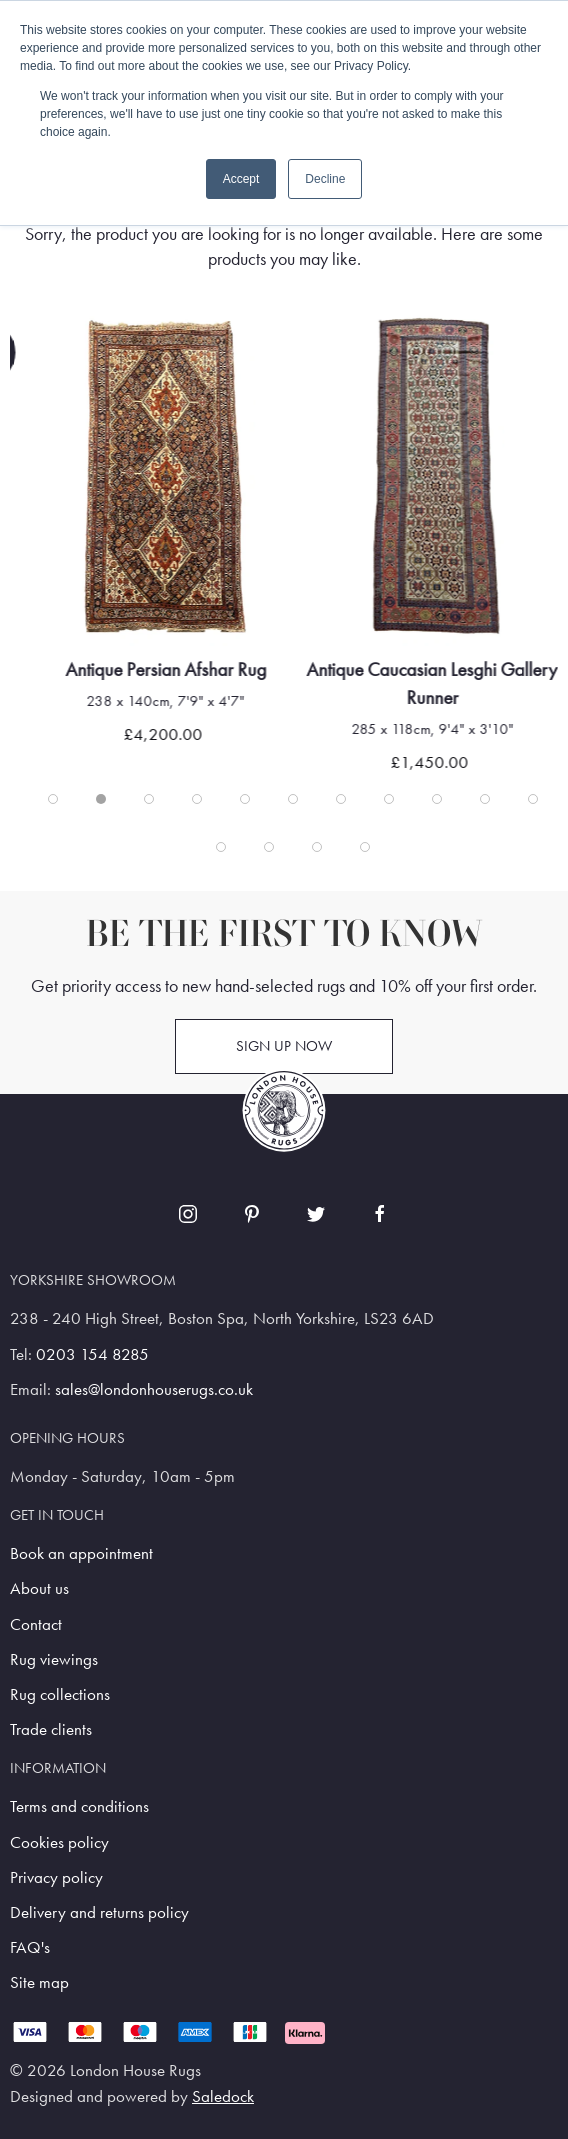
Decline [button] (325, 179)
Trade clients (51, 1729)
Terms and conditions (79, 1806)
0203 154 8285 (92, 1354)
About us (39, 1588)
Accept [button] (241, 179)
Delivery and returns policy (99, 1912)
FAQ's (30, 1947)
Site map (39, 1982)
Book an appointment (81, 1553)
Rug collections (60, 1694)
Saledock (223, 2096)
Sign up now (284, 1046)
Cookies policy (59, 1842)
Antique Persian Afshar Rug (187, 670)
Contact (36, 1624)
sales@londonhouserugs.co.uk (154, 1389)
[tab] (53, 799)
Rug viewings (54, 1659)
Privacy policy (56, 1877)
